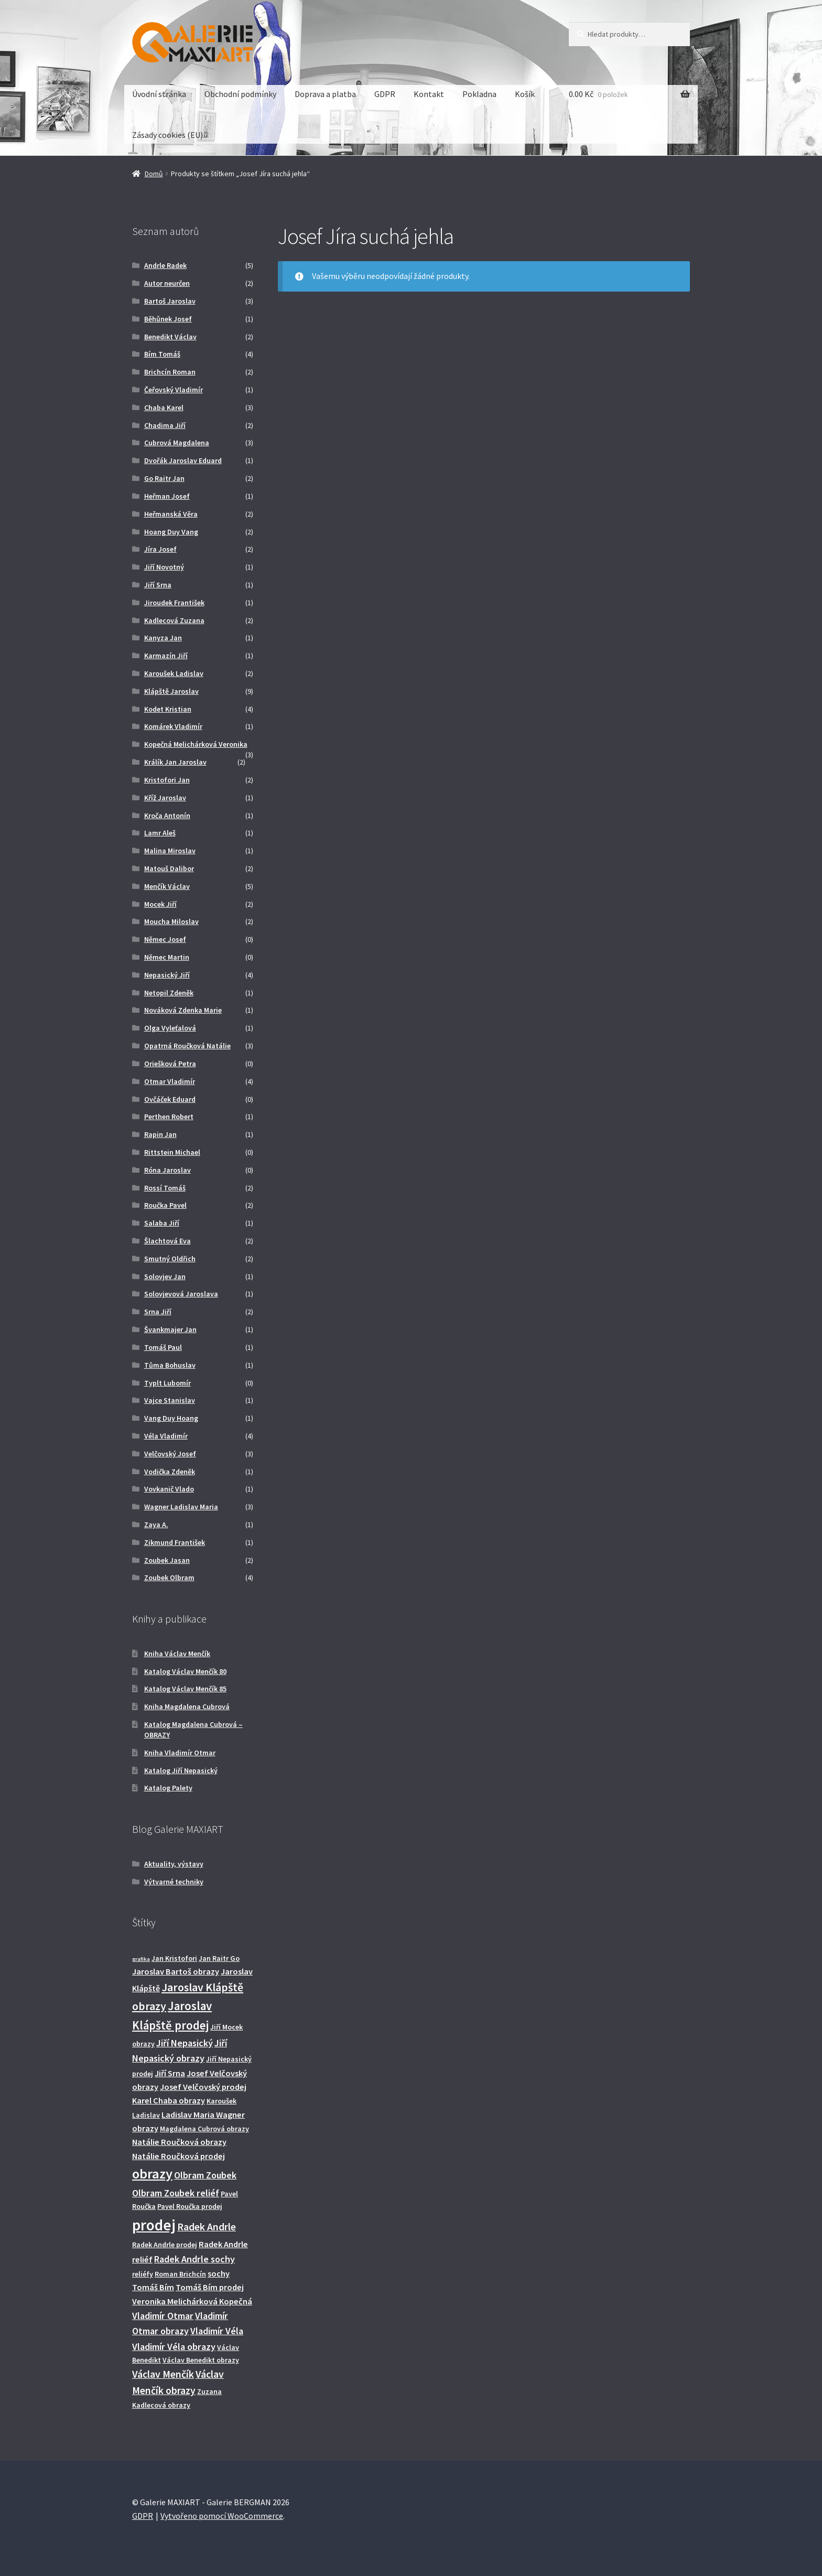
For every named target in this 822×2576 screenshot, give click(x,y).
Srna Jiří (157, 1311)
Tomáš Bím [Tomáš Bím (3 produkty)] (153, 2287)
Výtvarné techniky (173, 1881)
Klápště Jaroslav (171, 691)
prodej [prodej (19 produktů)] (154, 2225)
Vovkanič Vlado (169, 1489)
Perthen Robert (168, 1116)
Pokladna (479, 94)
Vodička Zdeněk (169, 1471)
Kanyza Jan (163, 637)
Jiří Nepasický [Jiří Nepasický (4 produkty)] (184, 2043)
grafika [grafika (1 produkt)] (141, 1959)
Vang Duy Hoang (171, 1418)
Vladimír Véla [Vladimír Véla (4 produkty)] (216, 2331)
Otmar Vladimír (169, 1081)
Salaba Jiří (161, 1223)
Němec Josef (165, 939)
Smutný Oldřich (170, 1258)
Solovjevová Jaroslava (181, 1293)
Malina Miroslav (170, 850)
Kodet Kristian (167, 709)
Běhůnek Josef (168, 319)
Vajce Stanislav (169, 1400)
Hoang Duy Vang (171, 531)
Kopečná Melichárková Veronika (195, 744)
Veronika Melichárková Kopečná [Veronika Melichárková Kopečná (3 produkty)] (192, 2301)
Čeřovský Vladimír (173, 389)
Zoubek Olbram (169, 1577)
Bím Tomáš (162, 354)
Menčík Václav (167, 886)
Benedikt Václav (170, 336)
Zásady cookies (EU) (167, 135)
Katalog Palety (168, 1788)
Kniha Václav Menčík (177, 1653)
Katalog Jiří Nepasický (181, 1770)
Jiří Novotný (164, 567)
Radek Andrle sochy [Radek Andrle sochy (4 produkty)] (194, 2259)
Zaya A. (156, 1524)
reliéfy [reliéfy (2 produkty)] (142, 2274)
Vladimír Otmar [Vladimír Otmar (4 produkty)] (162, 2316)
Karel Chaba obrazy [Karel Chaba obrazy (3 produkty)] (168, 2100)
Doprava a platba (325, 94)
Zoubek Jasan (167, 1560)
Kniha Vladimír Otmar (179, 1752)
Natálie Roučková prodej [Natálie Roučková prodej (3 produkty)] (178, 2156)
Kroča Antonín (167, 815)
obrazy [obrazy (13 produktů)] (152, 2173)
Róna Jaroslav (167, 1170)
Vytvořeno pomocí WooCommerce (221, 2515)
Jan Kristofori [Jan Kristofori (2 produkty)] (174, 1958)
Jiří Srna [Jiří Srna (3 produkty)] (170, 2073)
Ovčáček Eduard (170, 1099)
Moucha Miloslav (171, 921)
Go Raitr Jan (164, 478)
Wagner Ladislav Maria (181, 1506)
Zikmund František (174, 1542)
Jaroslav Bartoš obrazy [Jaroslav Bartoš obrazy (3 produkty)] (175, 1971)
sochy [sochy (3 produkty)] (219, 2273)
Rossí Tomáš (165, 1188)
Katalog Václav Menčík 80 (185, 1671)
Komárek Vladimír (173, 726)
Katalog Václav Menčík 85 (185, 1688)
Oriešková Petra (170, 1063)
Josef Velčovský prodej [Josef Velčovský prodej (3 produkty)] (203, 2086)
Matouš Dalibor (169, 868)
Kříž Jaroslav (165, 797)
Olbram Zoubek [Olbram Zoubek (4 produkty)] (205, 2175)
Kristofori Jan (167, 780)
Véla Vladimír (166, 1436)
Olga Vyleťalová (170, 1028)
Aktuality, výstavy (173, 1864)
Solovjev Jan (165, 1276)
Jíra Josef (160, 549)
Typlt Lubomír (167, 1383)
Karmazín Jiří (166, 655)
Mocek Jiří (160, 904)
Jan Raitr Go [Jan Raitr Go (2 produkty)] (219, 1958)
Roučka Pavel (165, 1205)
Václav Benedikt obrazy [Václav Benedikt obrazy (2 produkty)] (201, 2360)
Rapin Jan (160, 1134)
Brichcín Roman (170, 372)
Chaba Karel (163, 407)
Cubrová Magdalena (176, 442)
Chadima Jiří (165, 425)
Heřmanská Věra (171, 514)
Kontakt (429, 94)
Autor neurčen (167, 283)
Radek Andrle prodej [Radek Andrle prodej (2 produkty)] (164, 2244)
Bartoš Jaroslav (170, 301)
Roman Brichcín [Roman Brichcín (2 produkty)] (180, 2274)
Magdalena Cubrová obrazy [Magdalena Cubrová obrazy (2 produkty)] (204, 2128)
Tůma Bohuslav (170, 1365)
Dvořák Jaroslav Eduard (183, 460)
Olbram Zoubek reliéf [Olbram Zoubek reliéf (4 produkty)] (175, 2193)
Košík (525, 94)
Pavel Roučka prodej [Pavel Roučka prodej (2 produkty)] (189, 2206)
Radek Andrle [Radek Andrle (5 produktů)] (206, 2226)
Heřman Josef (167, 496)
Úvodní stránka (159, 94)
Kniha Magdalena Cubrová (187, 1706)
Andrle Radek (165, 265)
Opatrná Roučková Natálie (187, 1045)
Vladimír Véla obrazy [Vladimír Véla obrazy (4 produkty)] (173, 2347)
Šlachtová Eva (167, 1241)
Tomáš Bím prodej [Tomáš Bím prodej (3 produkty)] (210, 2287)
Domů (154, 173)
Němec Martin (166, 957)
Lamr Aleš (160, 833)
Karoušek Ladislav (173, 673)
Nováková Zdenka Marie (183, 1010)
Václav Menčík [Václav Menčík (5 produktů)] (163, 2374)
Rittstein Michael (172, 1152)
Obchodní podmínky (240, 94)
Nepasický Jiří (167, 975)
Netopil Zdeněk (168, 992)
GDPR (384, 94)
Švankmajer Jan (170, 1329)
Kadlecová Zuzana (174, 620)
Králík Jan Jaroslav (175, 762)
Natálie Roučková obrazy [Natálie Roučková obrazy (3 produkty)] (179, 2142)
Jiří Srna (157, 584)
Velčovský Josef (170, 1453)
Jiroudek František (174, 602)
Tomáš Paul (163, 1347)
